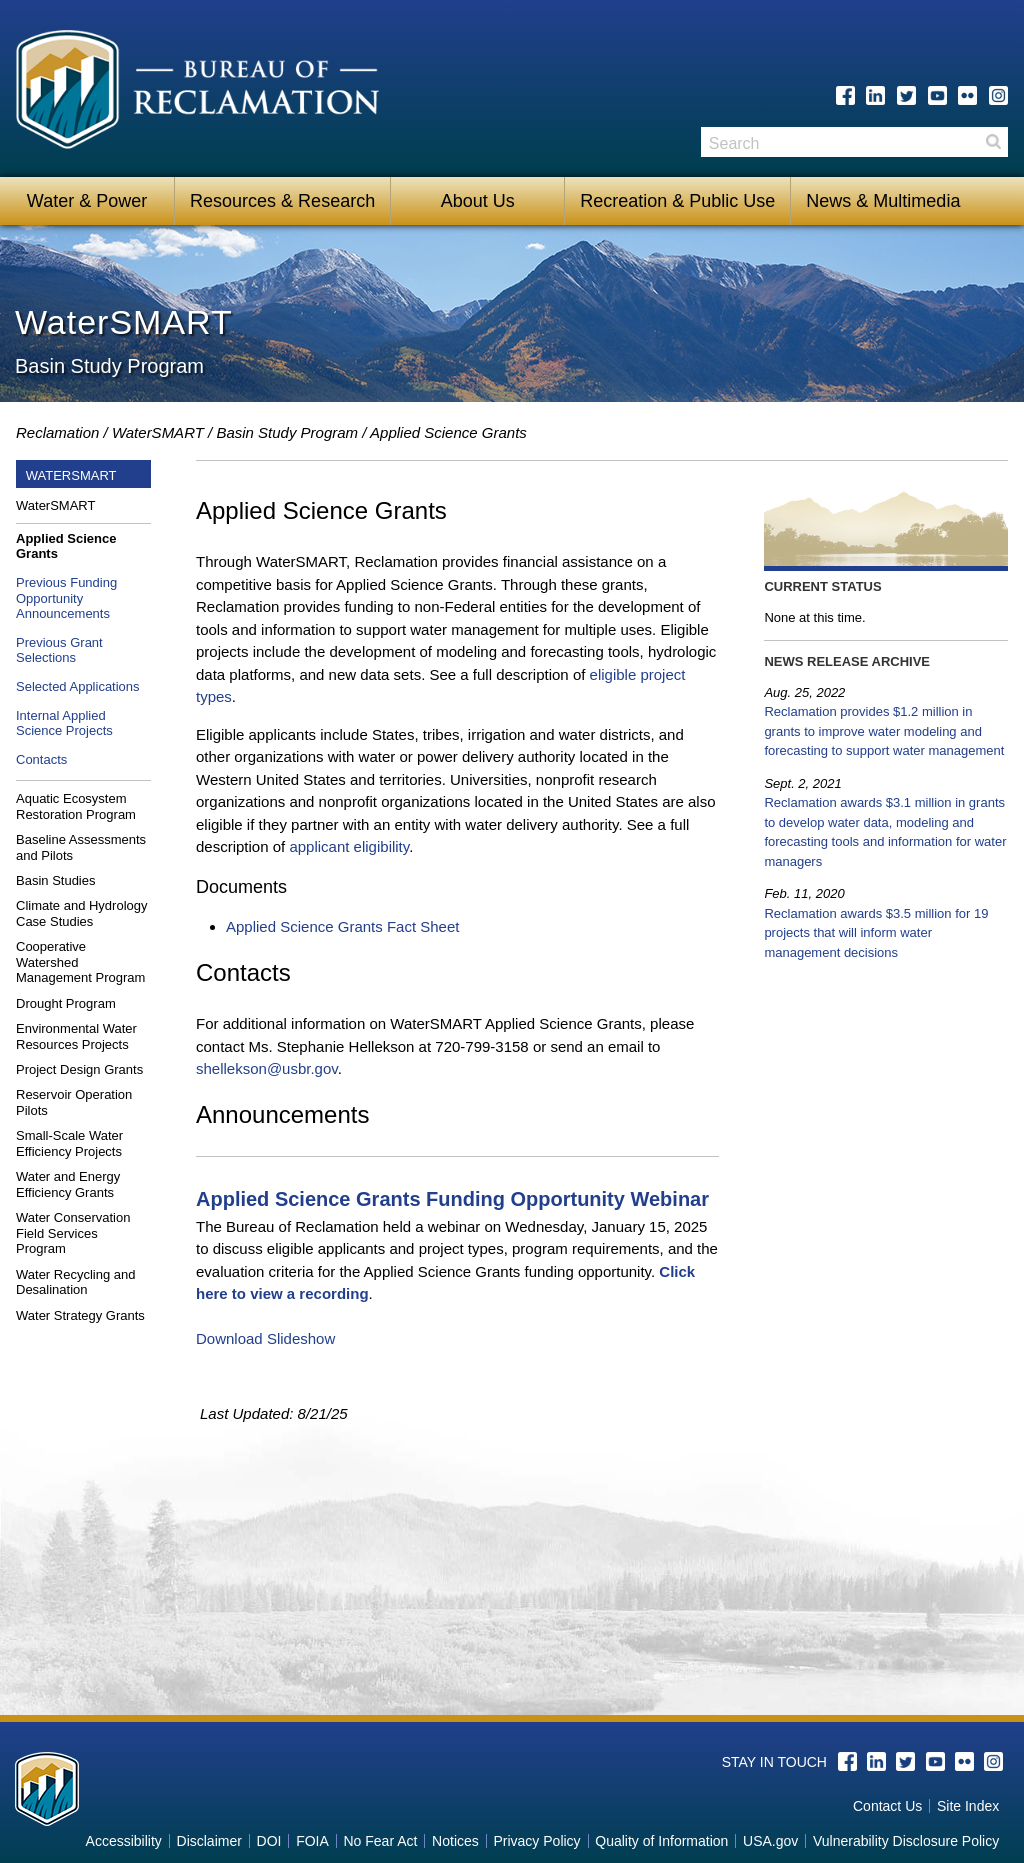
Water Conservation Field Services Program (73, 1233)
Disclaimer (209, 1841)
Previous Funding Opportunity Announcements (66, 598)
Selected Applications (78, 686)
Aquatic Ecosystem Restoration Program (76, 806)
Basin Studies (56, 880)
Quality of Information (661, 1841)
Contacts (41, 759)
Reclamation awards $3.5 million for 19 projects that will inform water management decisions (876, 933)
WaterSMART (158, 432)
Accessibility (124, 1841)
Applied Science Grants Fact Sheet (342, 926)
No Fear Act (380, 1841)
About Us (478, 201)
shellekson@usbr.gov (267, 1068)
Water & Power (87, 201)
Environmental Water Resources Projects (76, 1036)
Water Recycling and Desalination (75, 1282)
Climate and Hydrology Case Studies (82, 913)
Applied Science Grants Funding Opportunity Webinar (452, 1199)
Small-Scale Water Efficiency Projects (69, 1143)
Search (993, 149)
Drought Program (66, 1003)
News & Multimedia (883, 201)
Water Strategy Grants (80, 1315)
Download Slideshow (265, 1338)
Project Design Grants (79, 1069)
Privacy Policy (536, 1841)
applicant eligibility (349, 846)
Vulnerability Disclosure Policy (906, 1841)
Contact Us (887, 1806)
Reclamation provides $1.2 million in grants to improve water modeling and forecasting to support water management (884, 731)
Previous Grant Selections (59, 650)
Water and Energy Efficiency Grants (68, 1184)
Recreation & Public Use (677, 201)
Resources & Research (282, 201)
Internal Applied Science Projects (64, 723)
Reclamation (57, 432)
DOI (269, 1841)
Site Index (968, 1806)
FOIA (312, 1841)
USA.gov (770, 1841)
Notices (455, 1841)
